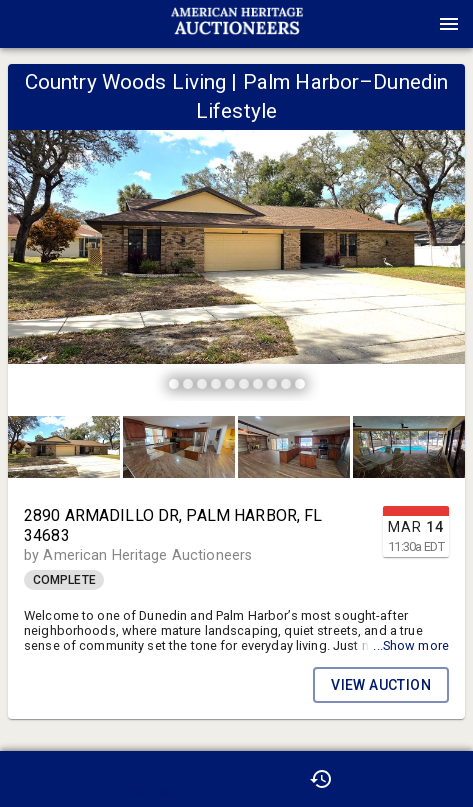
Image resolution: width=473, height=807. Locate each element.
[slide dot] (174, 384)
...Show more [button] (411, 645)
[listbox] (236, 235)
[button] (237, 31)
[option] (236, 235)
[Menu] (449, 24)
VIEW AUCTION (381, 685)
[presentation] (237, 24)
